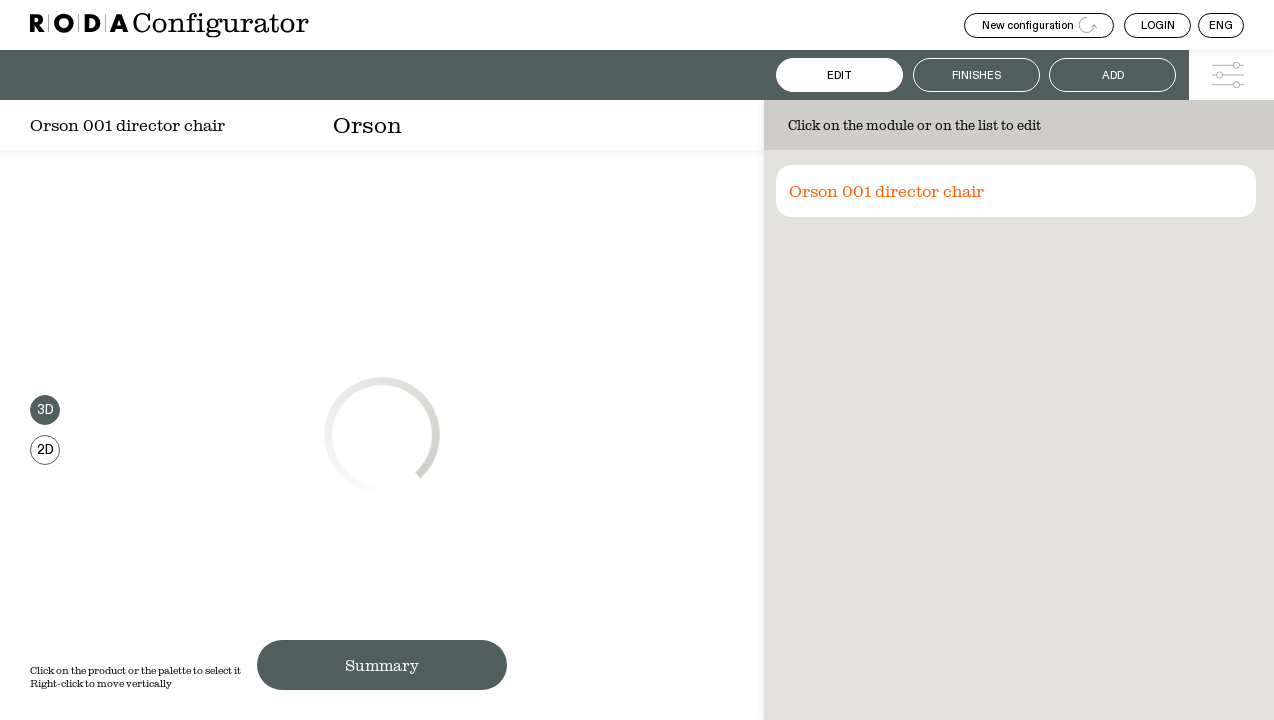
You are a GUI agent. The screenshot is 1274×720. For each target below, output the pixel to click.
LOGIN (1158, 25)
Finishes (976, 75)
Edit (839, 75)
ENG (1221, 25)
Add (1113, 75)
